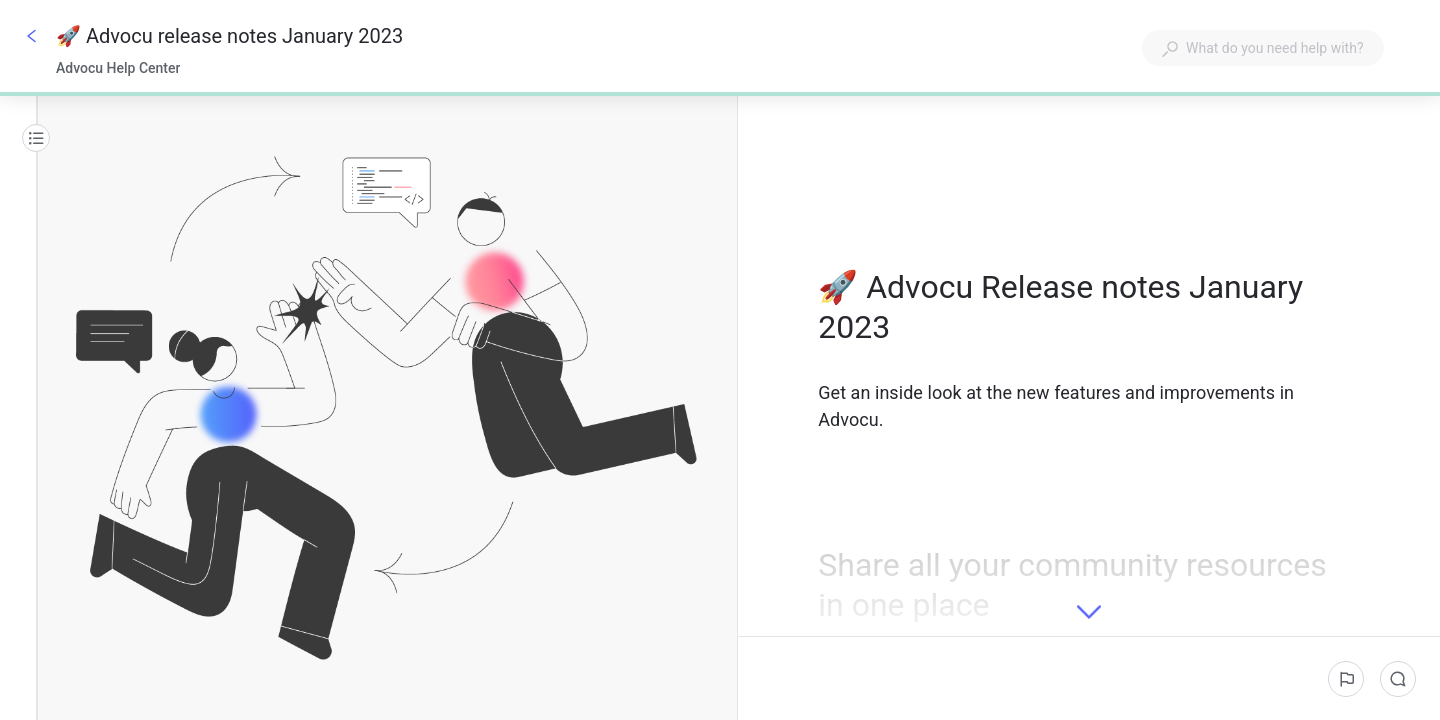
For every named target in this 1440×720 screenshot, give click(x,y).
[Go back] (32, 36)
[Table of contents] (36, 138)
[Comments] (1398, 679)
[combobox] (1263, 48)
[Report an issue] (1346, 679)
